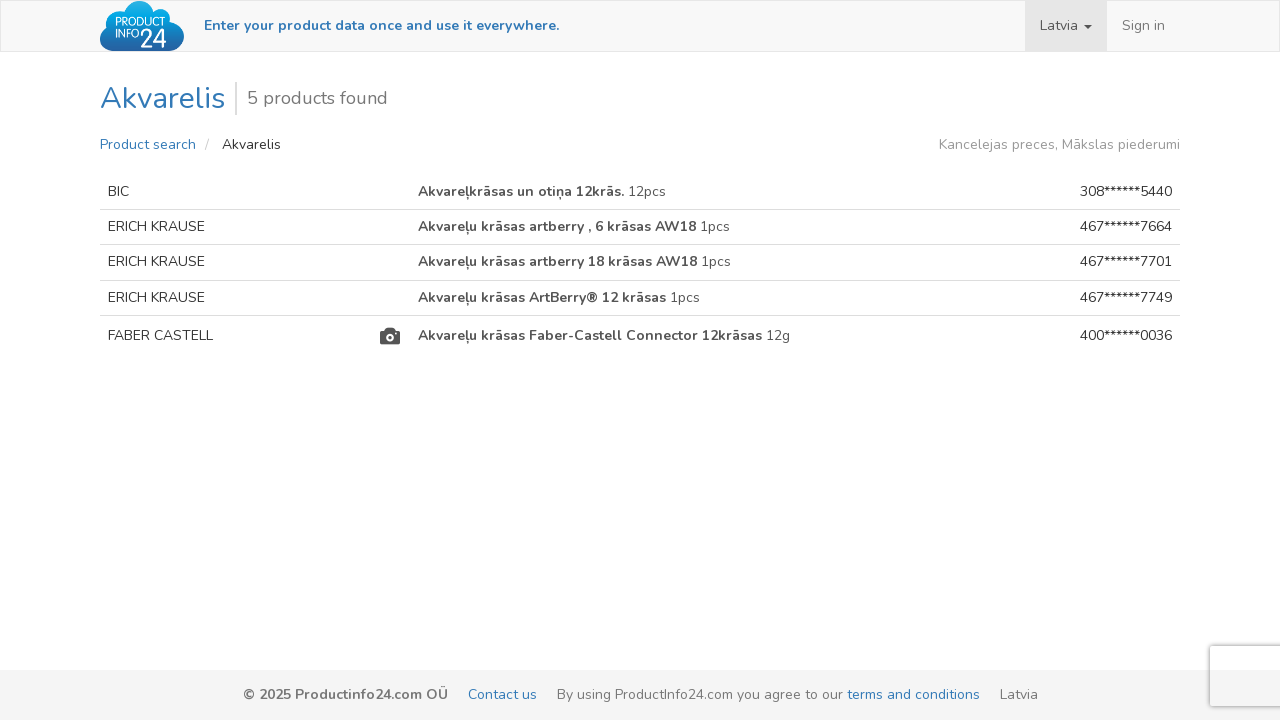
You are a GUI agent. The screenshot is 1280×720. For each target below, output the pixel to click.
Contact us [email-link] (502, 694)
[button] (1066, 26)
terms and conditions (913, 694)
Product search (148, 144)
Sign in (1143, 25)
